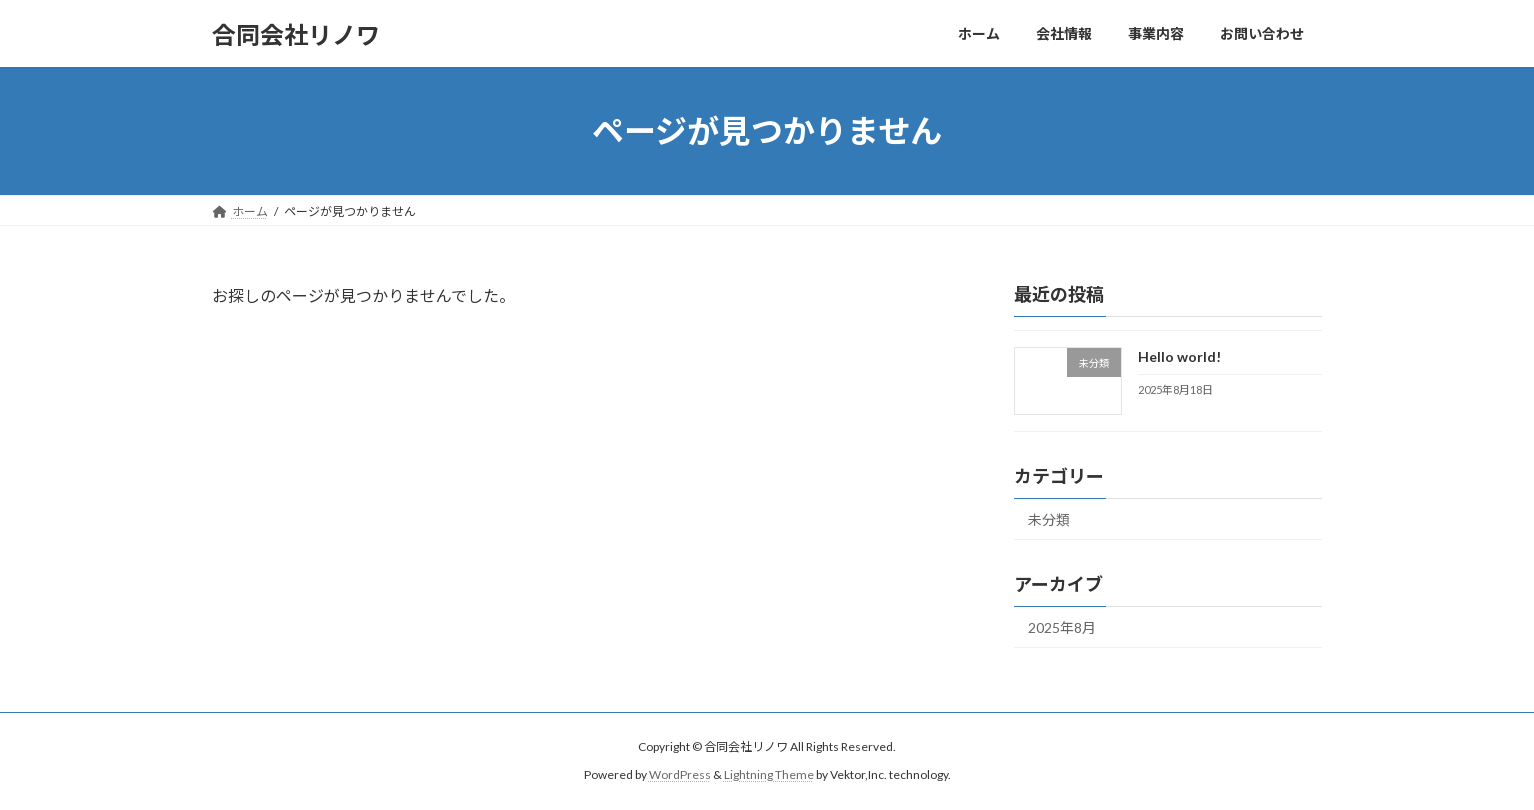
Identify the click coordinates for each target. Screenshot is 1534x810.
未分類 (1049, 519)
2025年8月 (1062, 627)
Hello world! (1179, 356)
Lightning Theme (769, 774)
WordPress (680, 774)
